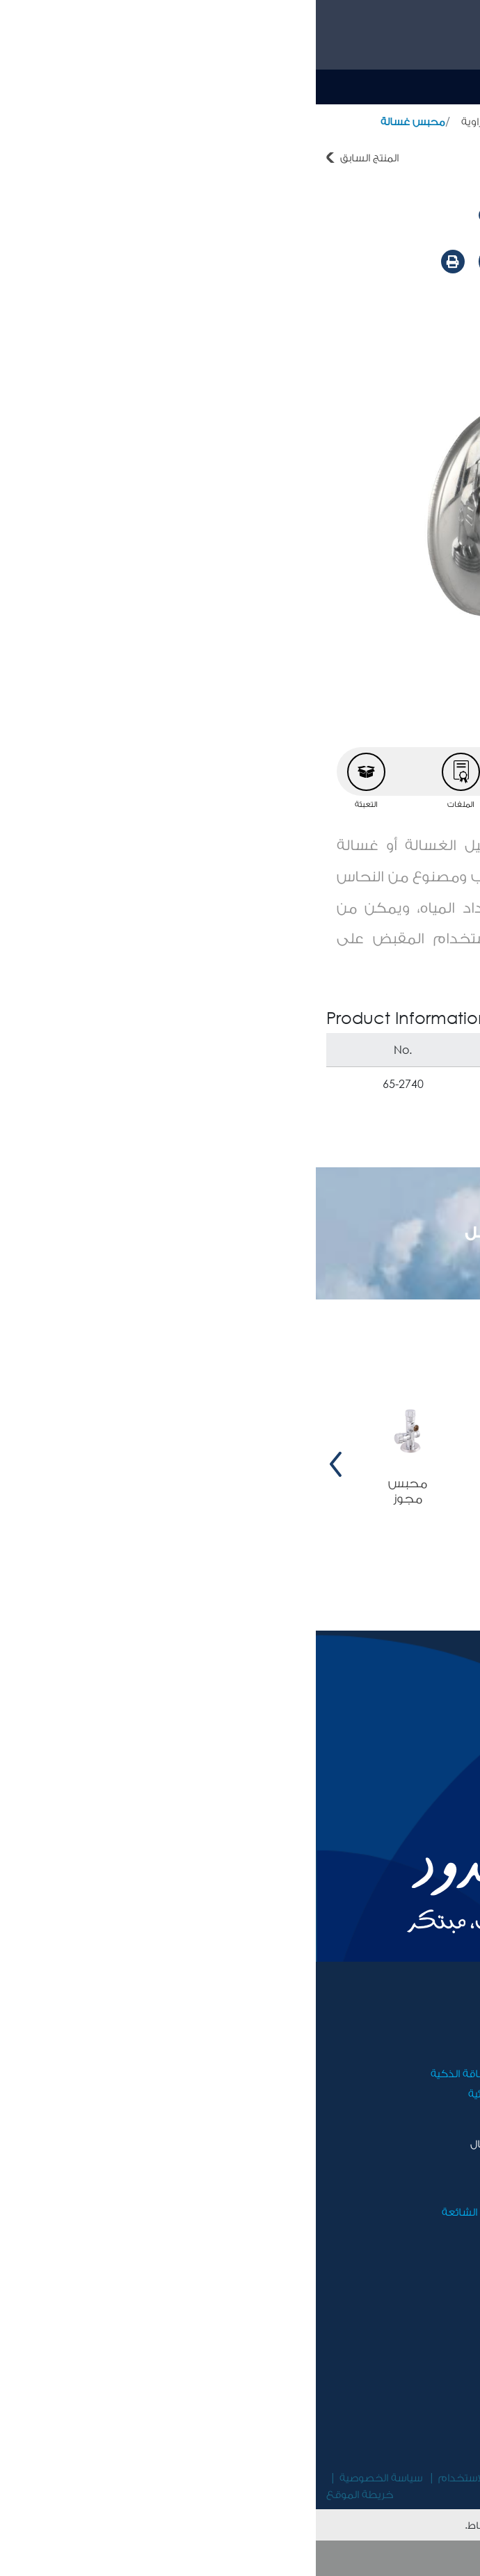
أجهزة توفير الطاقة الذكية (174, 2072)
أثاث (225, 2052)
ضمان (221, 2191)
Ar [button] (367, 86)
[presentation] (460, 1464)
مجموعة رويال (408, 2032)
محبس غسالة (97, 120)
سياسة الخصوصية (65, 2477)
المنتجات (384, 120)
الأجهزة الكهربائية (193, 2093)
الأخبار (428, 2170)
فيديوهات (418, 2191)
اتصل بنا (216, 2170)
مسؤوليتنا (419, 2052)
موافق (240, 2557)
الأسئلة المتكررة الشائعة (180, 2211)
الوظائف (422, 2072)
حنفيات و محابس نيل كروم (285, 120)
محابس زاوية (175, 120)
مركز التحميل (411, 2211)
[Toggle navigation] (453, 87)
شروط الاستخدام (161, 2477)
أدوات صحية (442, 120)
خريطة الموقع (44, 2493)
